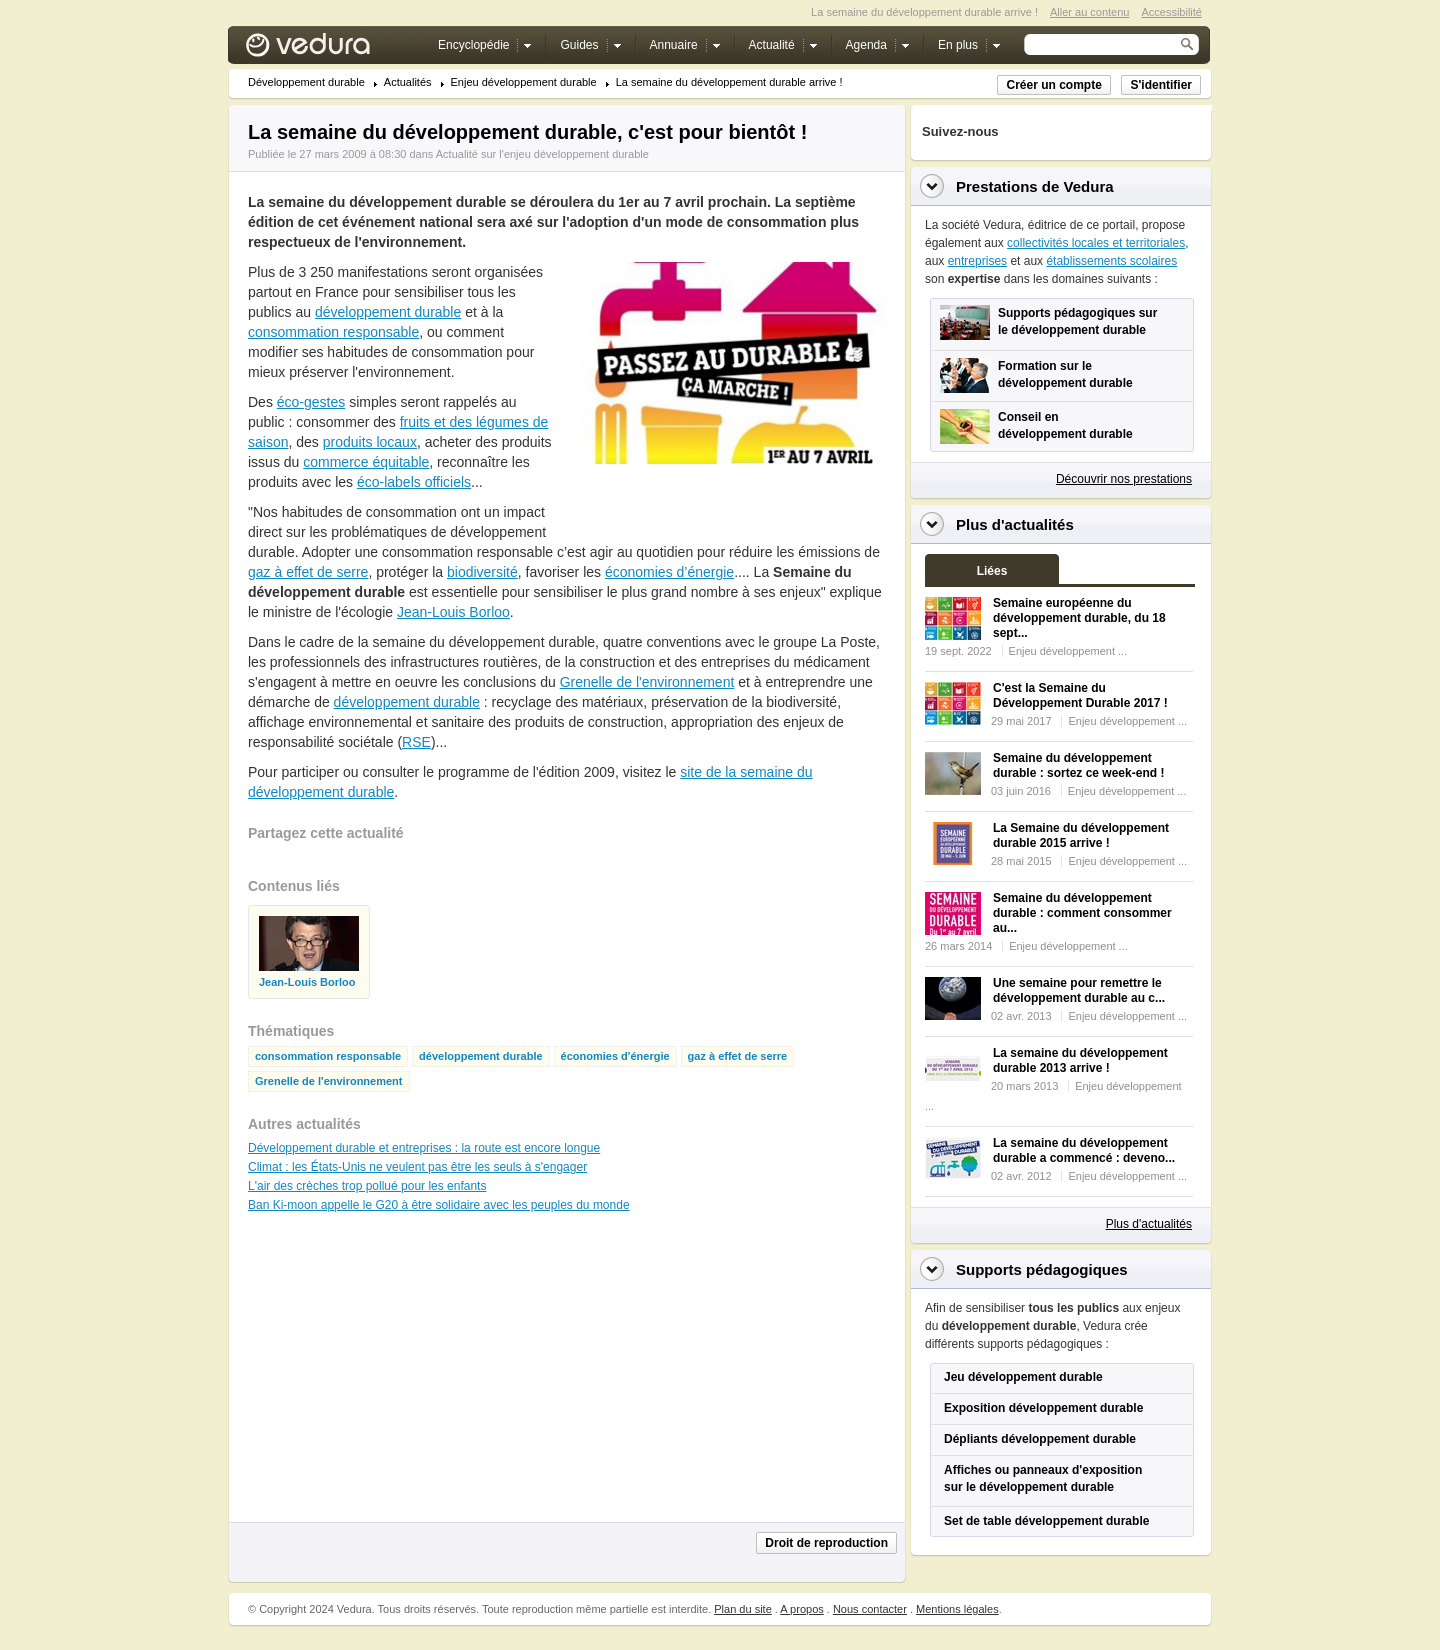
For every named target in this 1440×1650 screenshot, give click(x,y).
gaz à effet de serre (308, 572)
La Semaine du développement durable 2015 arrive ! (1081, 835)
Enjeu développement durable (524, 82)
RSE (416, 742)
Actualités (408, 82)
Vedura (331, 49)
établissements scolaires (1111, 261)
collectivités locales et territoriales (1096, 243)
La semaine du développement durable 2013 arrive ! (1080, 1060)
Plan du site (742, 1609)
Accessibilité (1171, 12)
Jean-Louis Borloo (453, 612)
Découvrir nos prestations (1124, 479)
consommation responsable (333, 332)
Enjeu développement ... (1068, 651)
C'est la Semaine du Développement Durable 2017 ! (1080, 695)
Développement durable (306, 82)
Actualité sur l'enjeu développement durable (542, 154)
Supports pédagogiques (1042, 1269)
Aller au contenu (1090, 12)
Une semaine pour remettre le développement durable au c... (1079, 990)
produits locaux (370, 442)
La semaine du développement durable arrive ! (729, 82)
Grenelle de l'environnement (647, 682)
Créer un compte (1053, 85)
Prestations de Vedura (1035, 186)
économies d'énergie (615, 1056)
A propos (801, 1609)
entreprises (977, 261)
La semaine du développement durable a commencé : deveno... (1084, 1150)
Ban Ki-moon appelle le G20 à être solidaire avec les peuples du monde (439, 1205)
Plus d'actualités (1149, 1224)
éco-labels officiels (414, 482)
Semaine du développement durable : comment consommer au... (1082, 913)
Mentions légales (957, 1609)
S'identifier (1161, 85)
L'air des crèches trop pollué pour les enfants (367, 1186)
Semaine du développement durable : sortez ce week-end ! (1078, 765)
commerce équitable (366, 462)
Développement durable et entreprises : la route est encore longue (424, 1148)
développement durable (388, 312)
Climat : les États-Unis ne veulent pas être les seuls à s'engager (417, 1167)
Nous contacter (870, 1609)
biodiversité (482, 572)
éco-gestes (311, 402)
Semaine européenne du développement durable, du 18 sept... (1079, 618)
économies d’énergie (669, 572)
